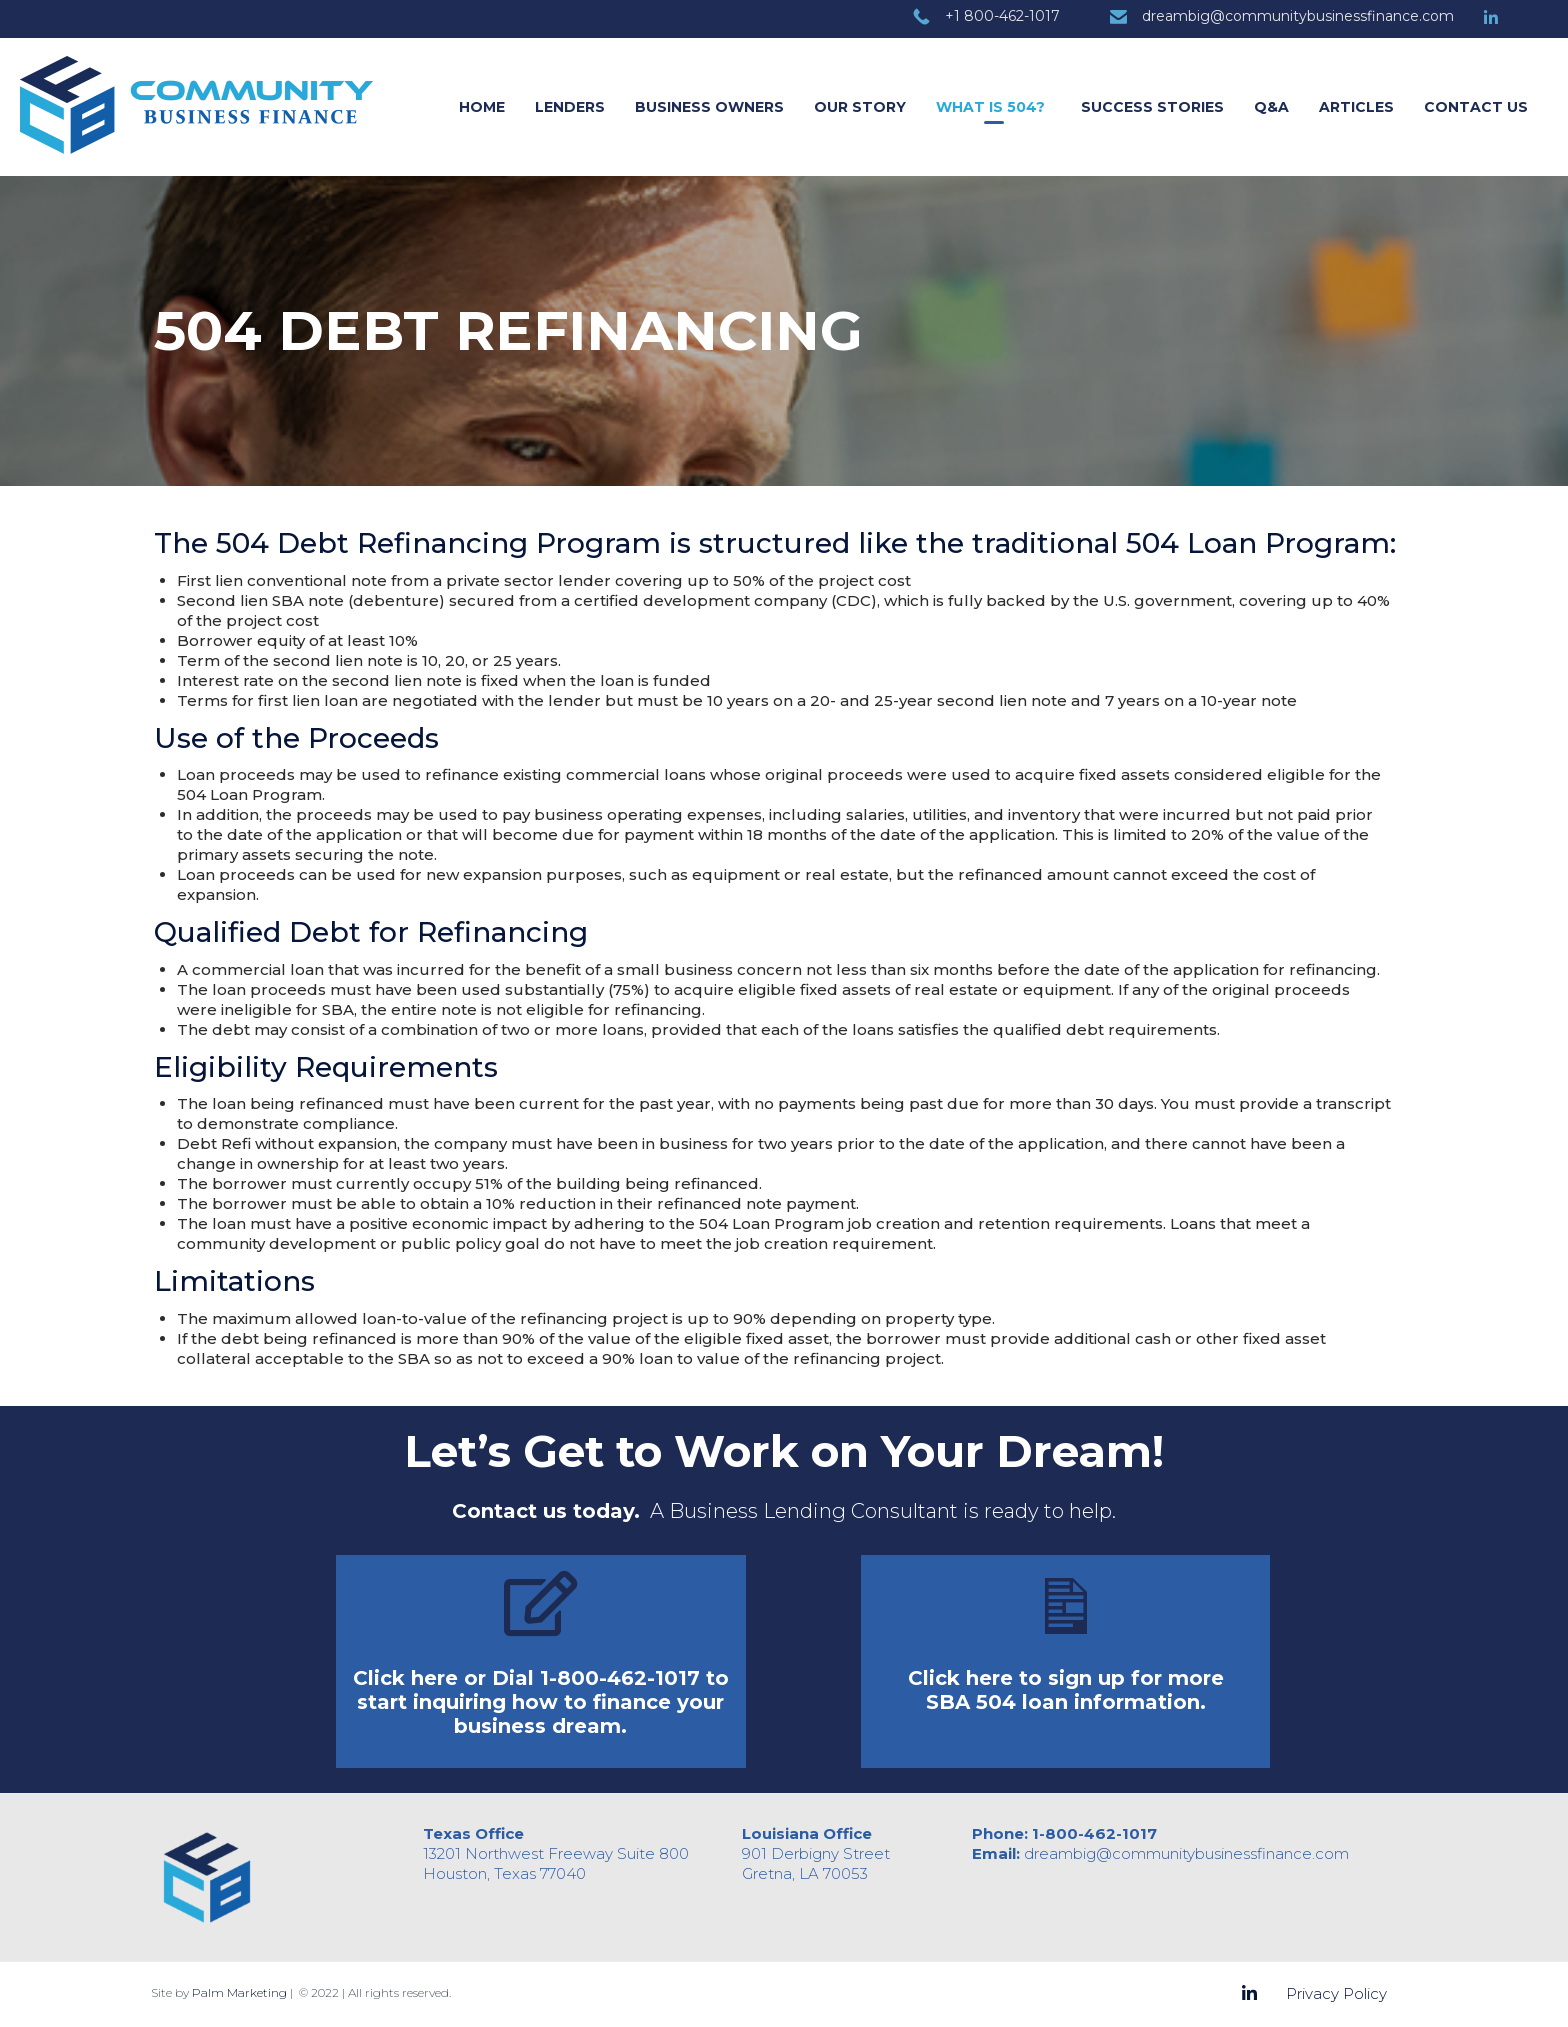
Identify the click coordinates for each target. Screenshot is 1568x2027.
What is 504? (990, 107)
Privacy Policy (1336, 1993)
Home (482, 107)
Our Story (860, 107)
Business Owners (709, 107)
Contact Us (1476, 107)
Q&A (1271, 107)
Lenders (570, 107)
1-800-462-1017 (1094, 1833)
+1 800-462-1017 (1002, 16)
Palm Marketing (239, 1992)
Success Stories (1152, 107)
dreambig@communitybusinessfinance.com (1298, 16)
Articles (1356, 107)
